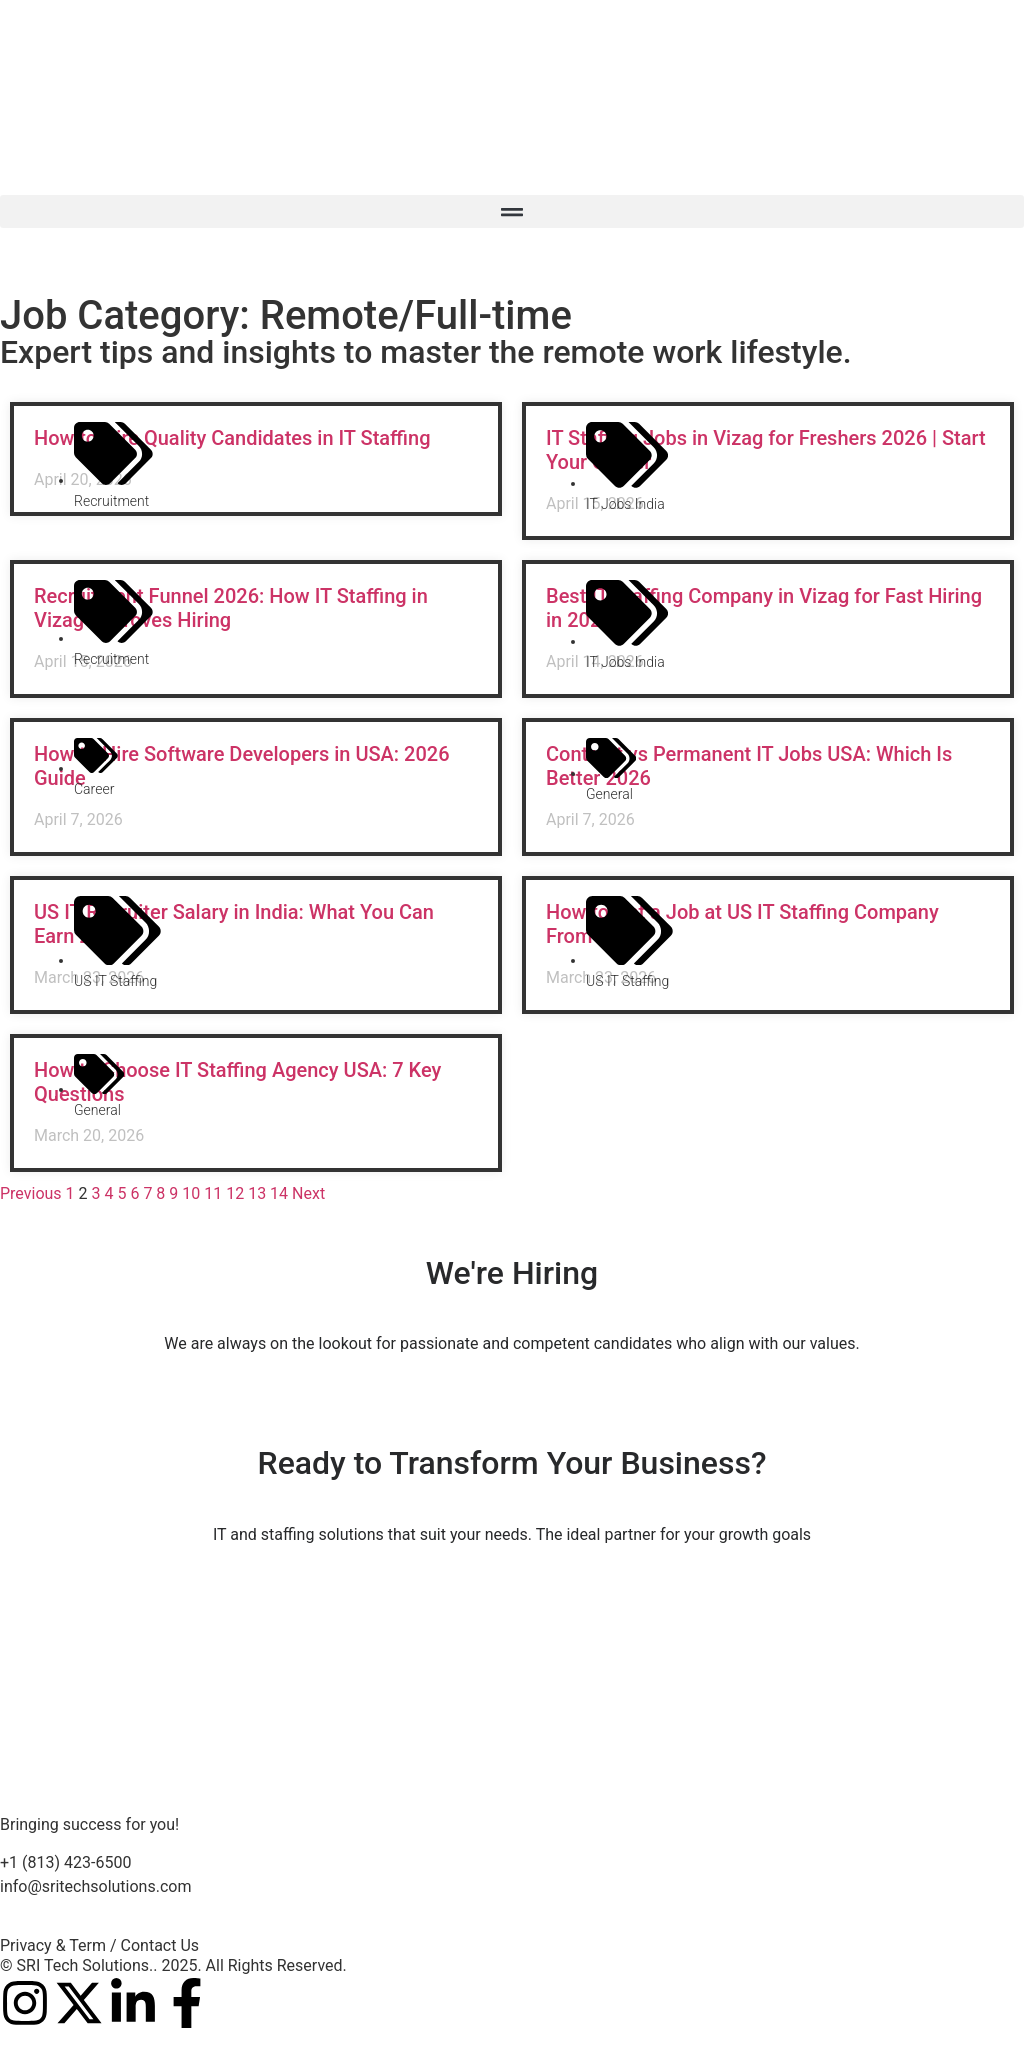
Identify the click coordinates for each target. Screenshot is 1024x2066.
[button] (512, 211)
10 (191, 1193)
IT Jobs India (625, 504)
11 (213, 1193)
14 (279, 1193)
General (609, 794)
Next (308, 1193)
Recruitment (111, 501)
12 (235, 1193)
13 (257, 1193)
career (94, 789)
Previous (31, 1193)
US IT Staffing (115, 981)
